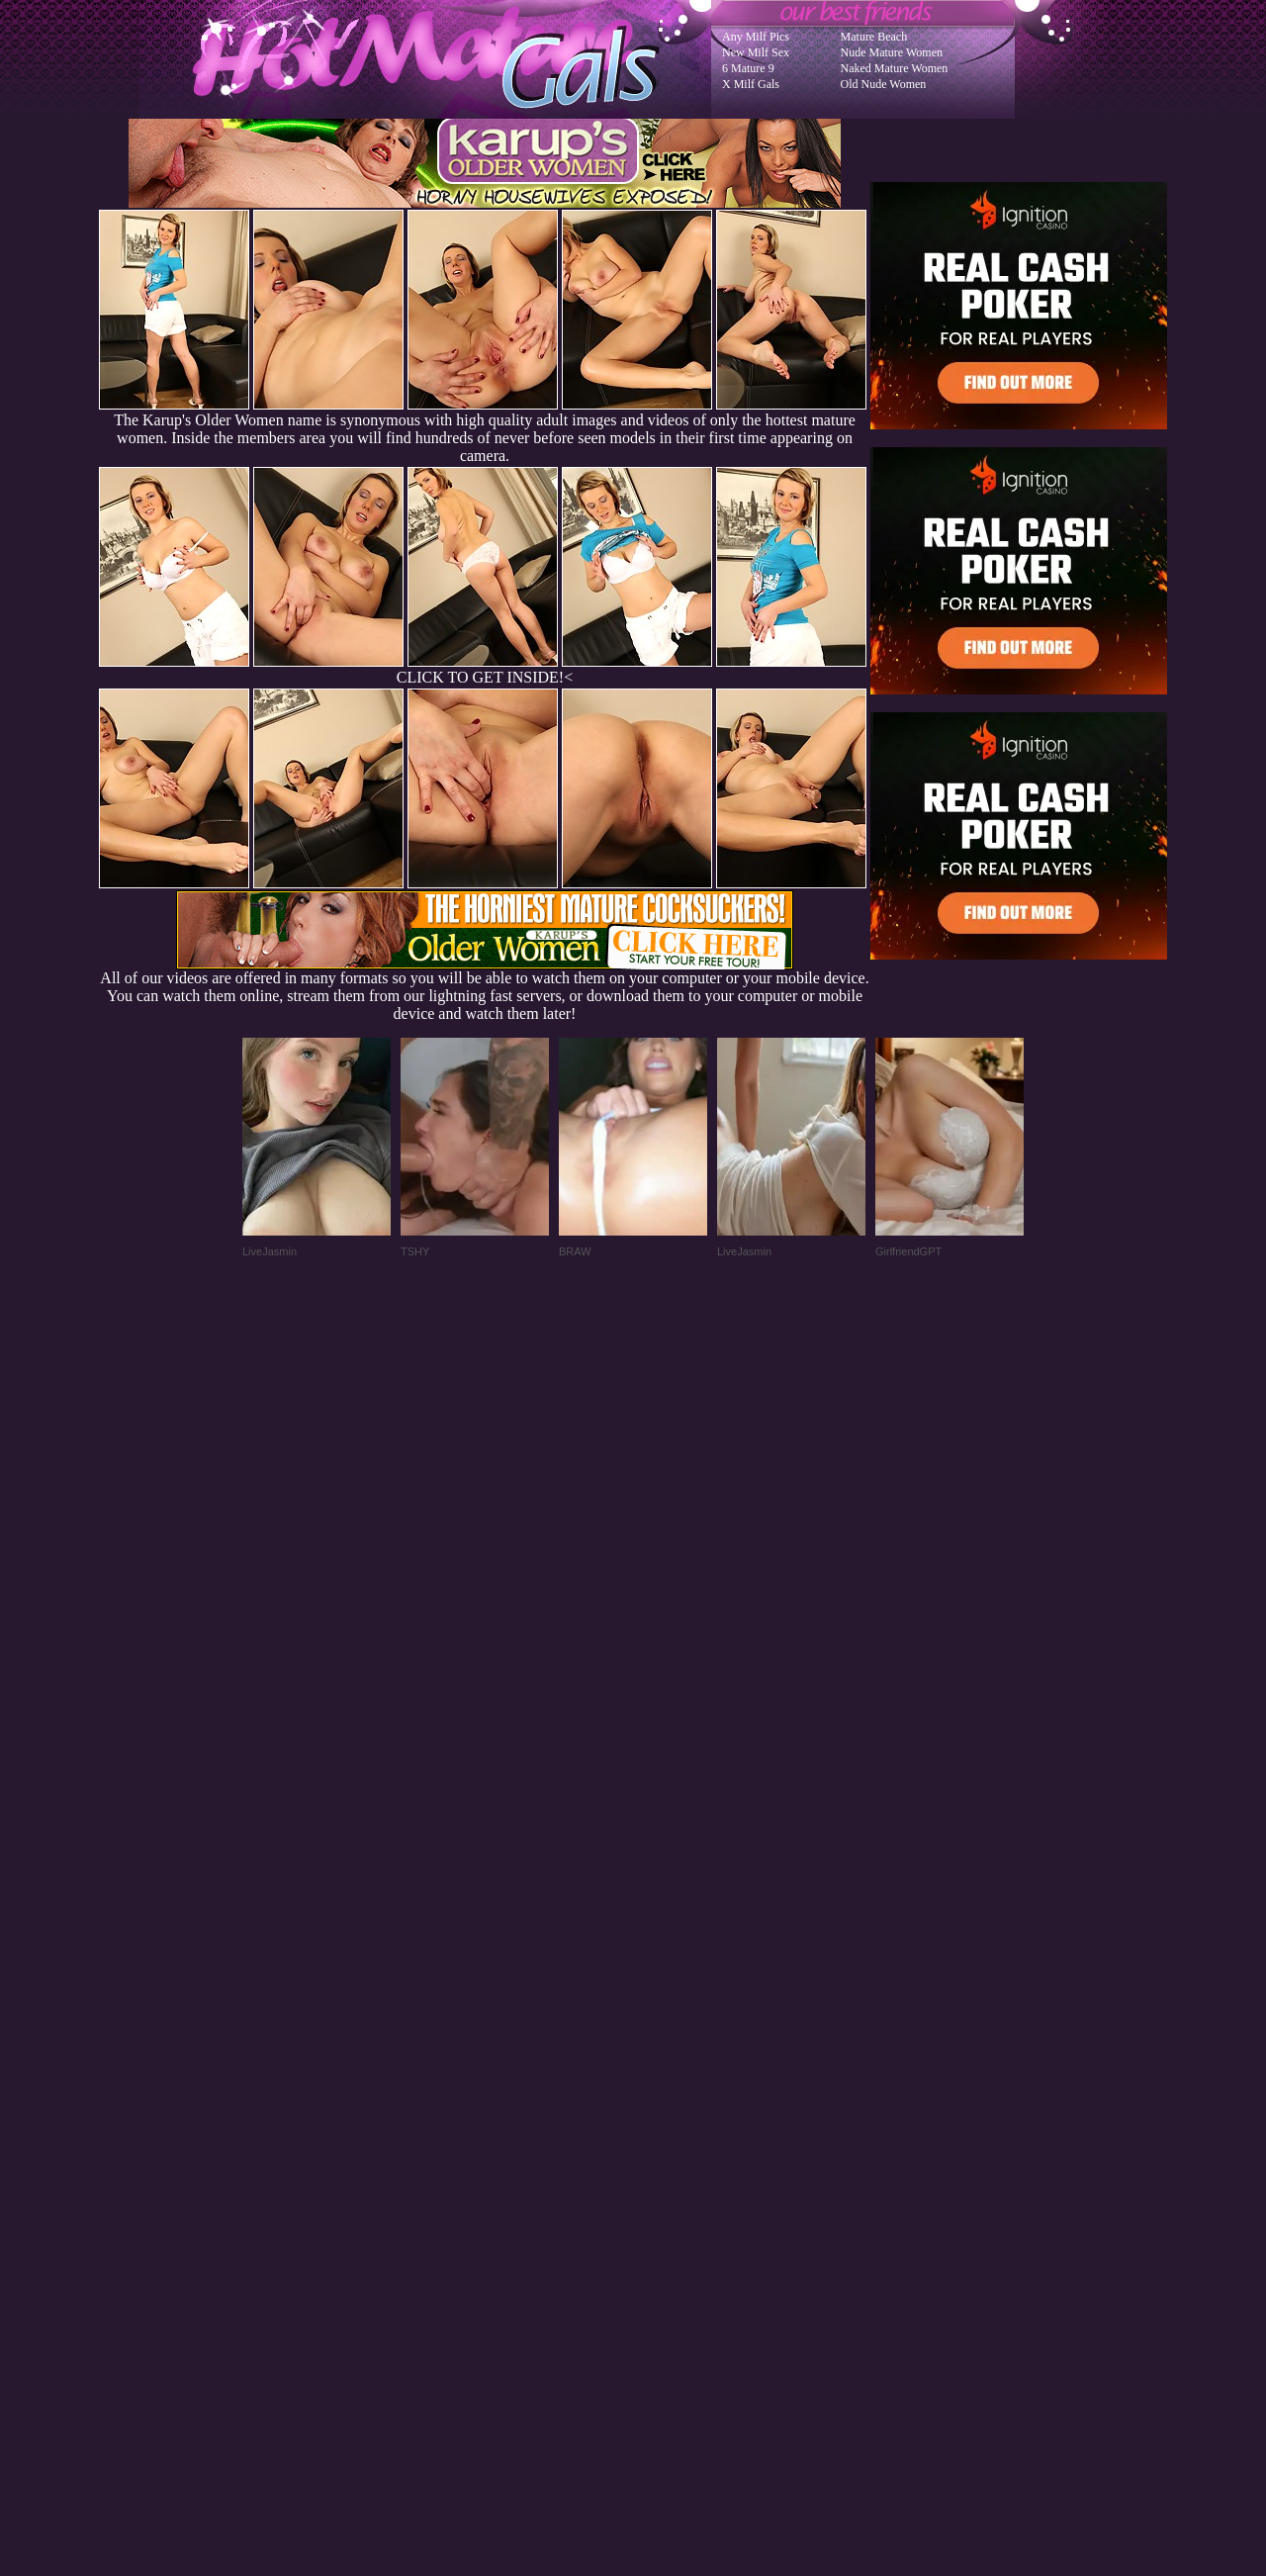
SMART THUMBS (668, 2177)
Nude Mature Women (892, 52)
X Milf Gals (750, 84)
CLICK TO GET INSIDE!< (485, 677)
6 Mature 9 (748, 68)
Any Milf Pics (755, 37)
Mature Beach (874, 37)
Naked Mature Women (895, 68)
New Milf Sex (755, 52)
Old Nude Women (884, 84)
